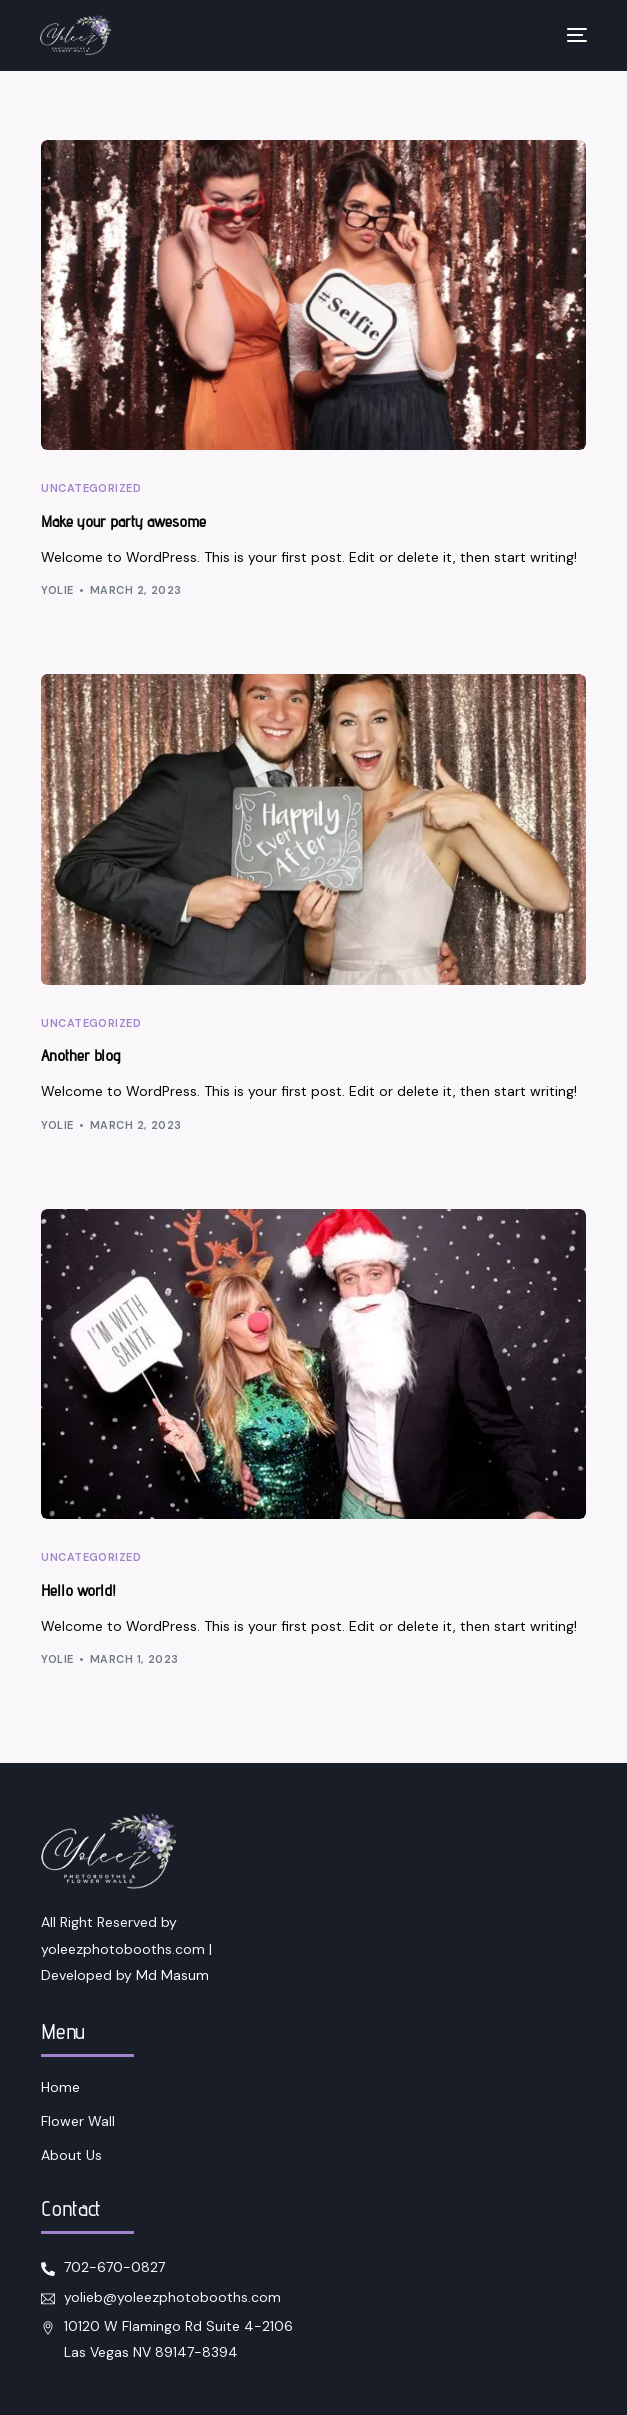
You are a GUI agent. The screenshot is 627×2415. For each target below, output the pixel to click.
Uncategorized (91, 488)
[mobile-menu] (567, 35)
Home (60, 2087)
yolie (57, 590)
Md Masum (172, 1975)
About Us (71, 2155)
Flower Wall (78, 2121)
